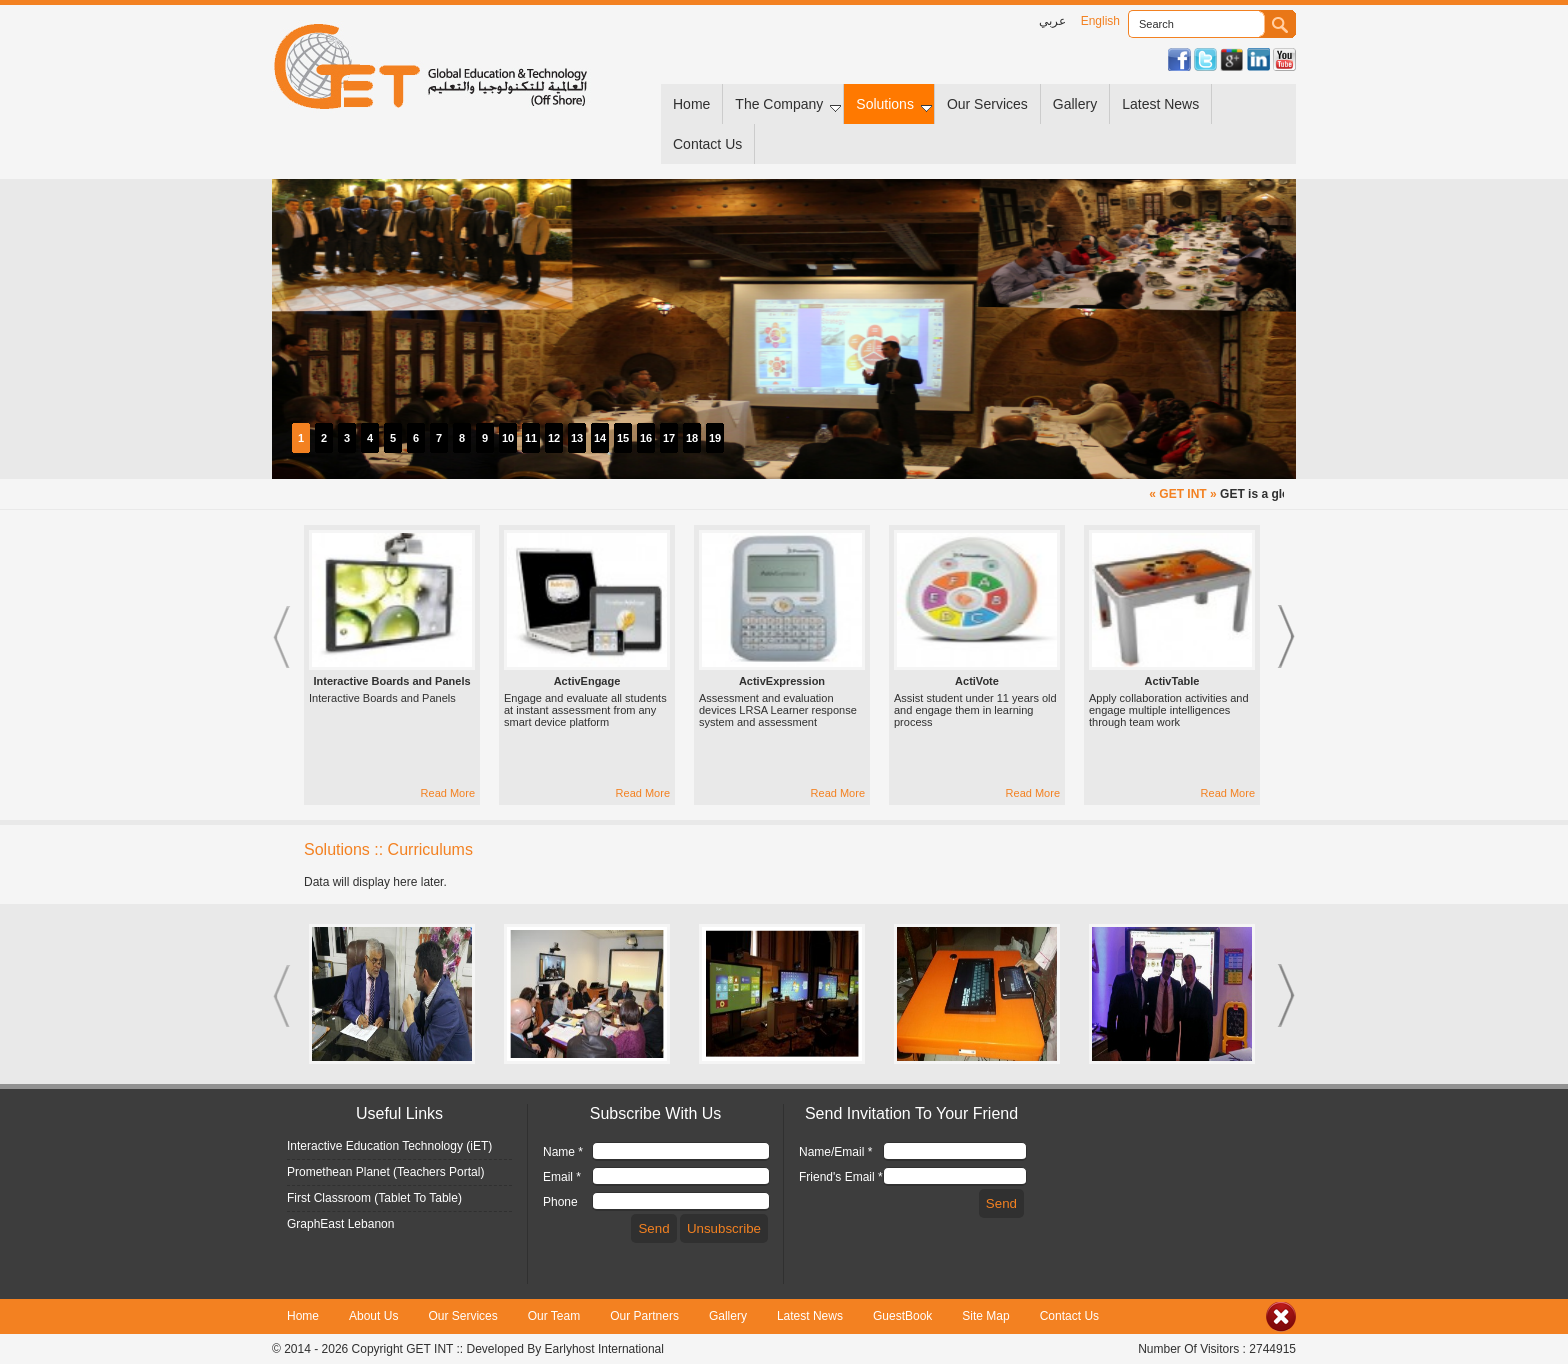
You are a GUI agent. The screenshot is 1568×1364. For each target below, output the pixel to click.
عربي (1052, 21)
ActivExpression (782, 681)
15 (623, 438)
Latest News (1160, 104)
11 (531, 438)
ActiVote (977, 681)
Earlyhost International (604, 1349)
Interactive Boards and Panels (391, 681)
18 (692, 438)
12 (554, 438)
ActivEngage (587, 681)
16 (646, 438)
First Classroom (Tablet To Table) (374, 1198)
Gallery (1075, 104)
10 (508, 438)
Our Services (987, 104)
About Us (373, 1316)
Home (691, 104)
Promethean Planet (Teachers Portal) (385, 1172)
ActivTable (1172, 681)
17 (669, 438)
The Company (788, 104)
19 (715, 438)
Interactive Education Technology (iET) (389, 1146)
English (1100, 21)
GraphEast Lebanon (340, 1224)
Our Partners (644, 1316)
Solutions (894, 104)
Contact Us (707, 144)
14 (600, 438)
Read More (448, 793)
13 (577, 438)
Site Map (985, 1316)
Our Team (554, 1316)
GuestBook (902, 1316)
